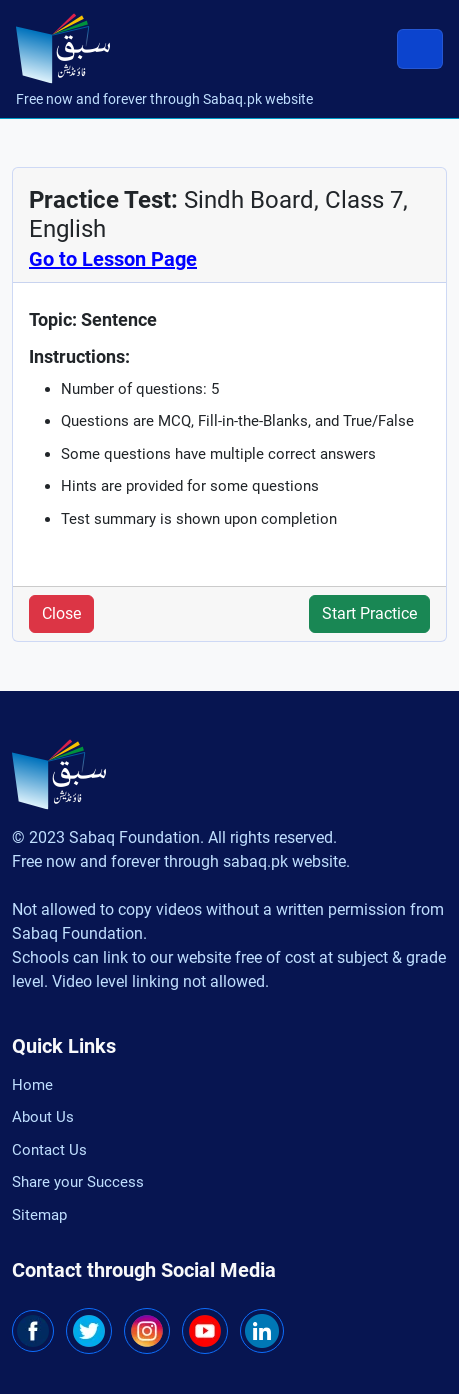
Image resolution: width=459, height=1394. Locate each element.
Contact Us (49, 1150)
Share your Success (78, 1182)
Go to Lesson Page (113, 259)
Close (61, 613)
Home (32, 1085)
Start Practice (369, 613)
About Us (43, 1117)
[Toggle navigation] (420, 49)
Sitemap (39, 1215)
